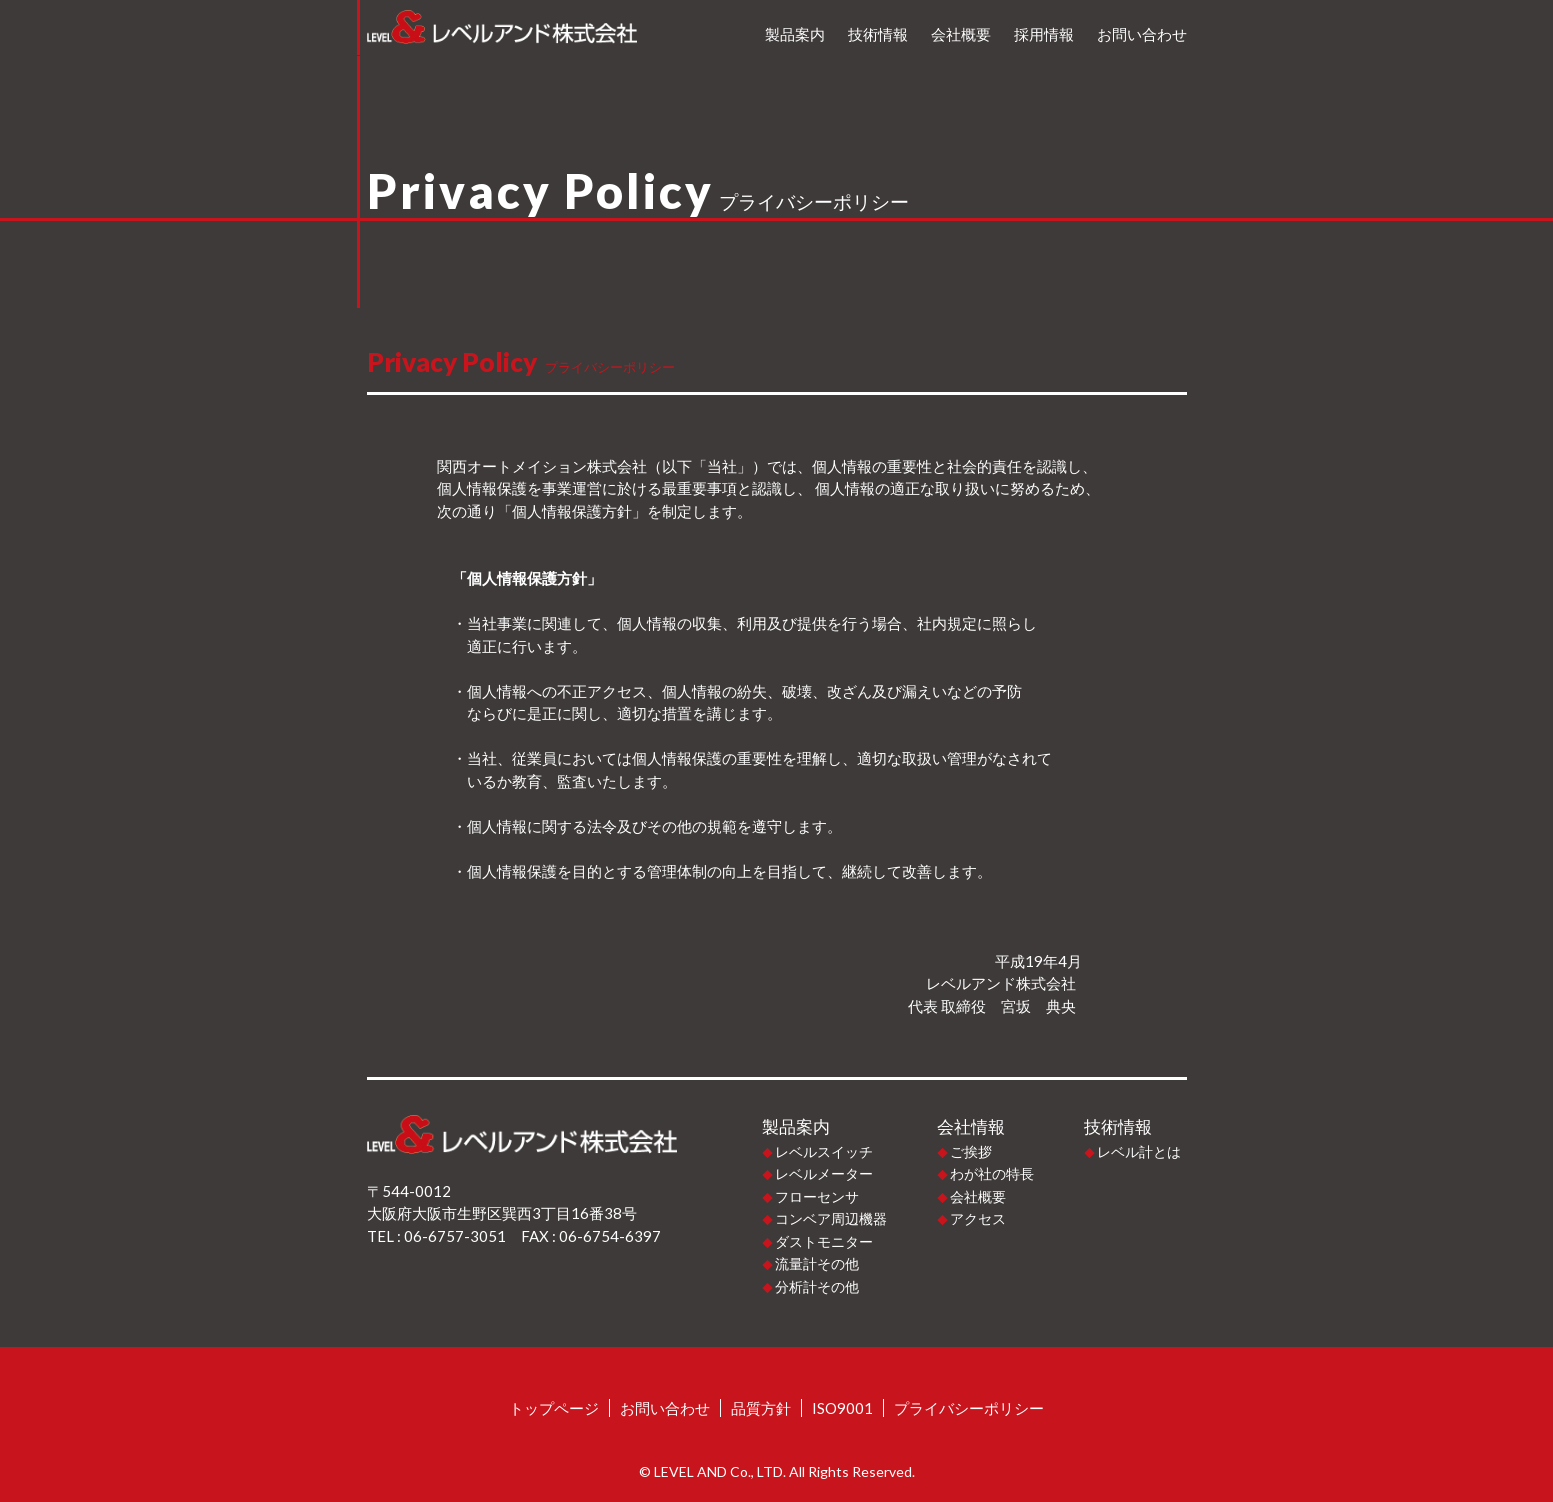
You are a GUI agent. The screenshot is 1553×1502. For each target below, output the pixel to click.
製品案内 (795, 34)
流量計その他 (817, 1263)
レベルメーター (824, 1173)
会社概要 (961, 34)
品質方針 (761, 1408)
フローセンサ (817, 1196)
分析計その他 (817, 1286)
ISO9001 (842, 1408)
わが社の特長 (992, 1173)
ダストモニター (824, 1241)
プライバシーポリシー (969, 1408)
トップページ (554, 1408)
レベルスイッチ (824, 1151)
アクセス (978, 1218)
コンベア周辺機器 (831, 1218)
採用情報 (1044, 34)
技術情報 (878, 34)
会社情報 (971, 1127)
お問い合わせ (1142, 34)
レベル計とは (1139, 1151)
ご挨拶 (971, 1151)
